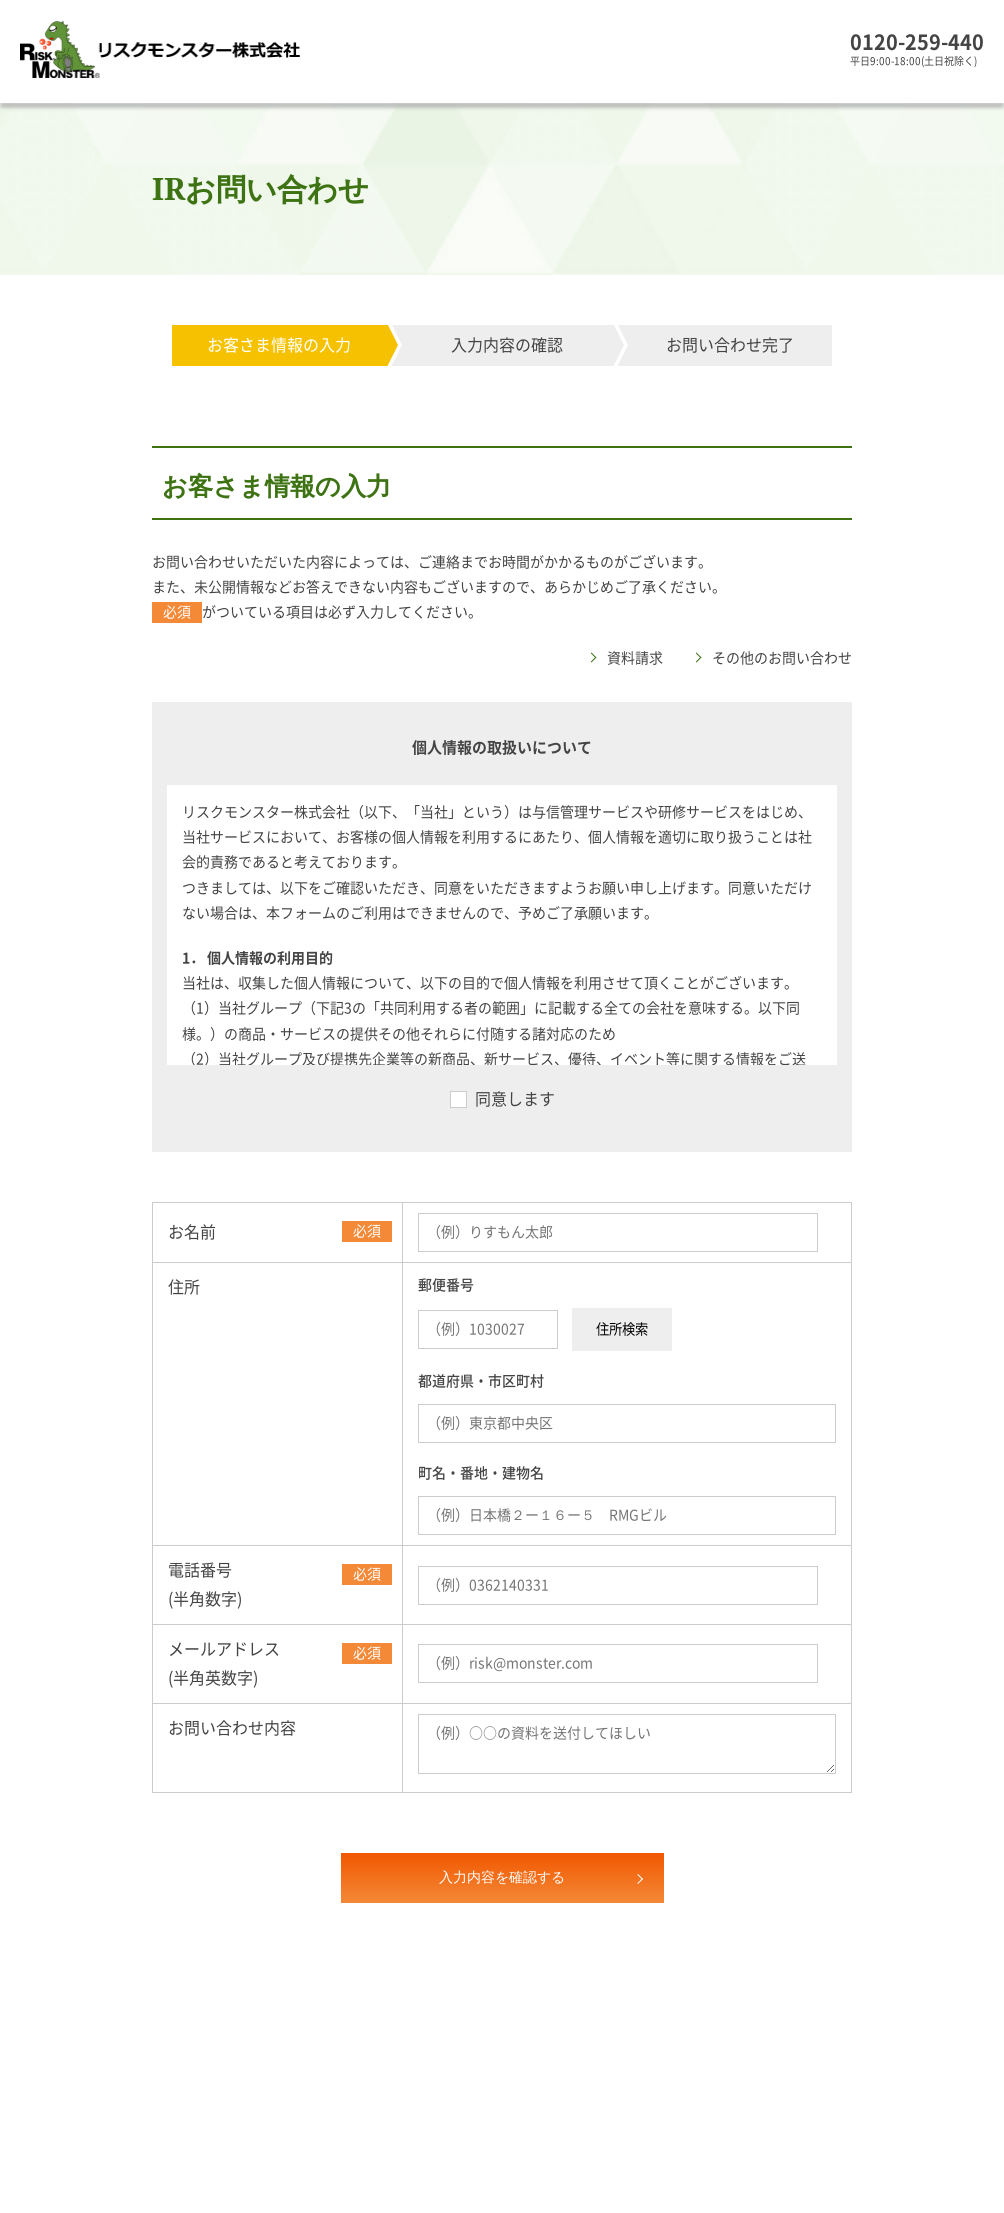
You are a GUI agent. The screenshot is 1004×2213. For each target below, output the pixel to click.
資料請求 (635, 658)
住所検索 (622, 1329)
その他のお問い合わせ (782, 658)
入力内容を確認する (502, 1877)
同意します (515, 1099)
